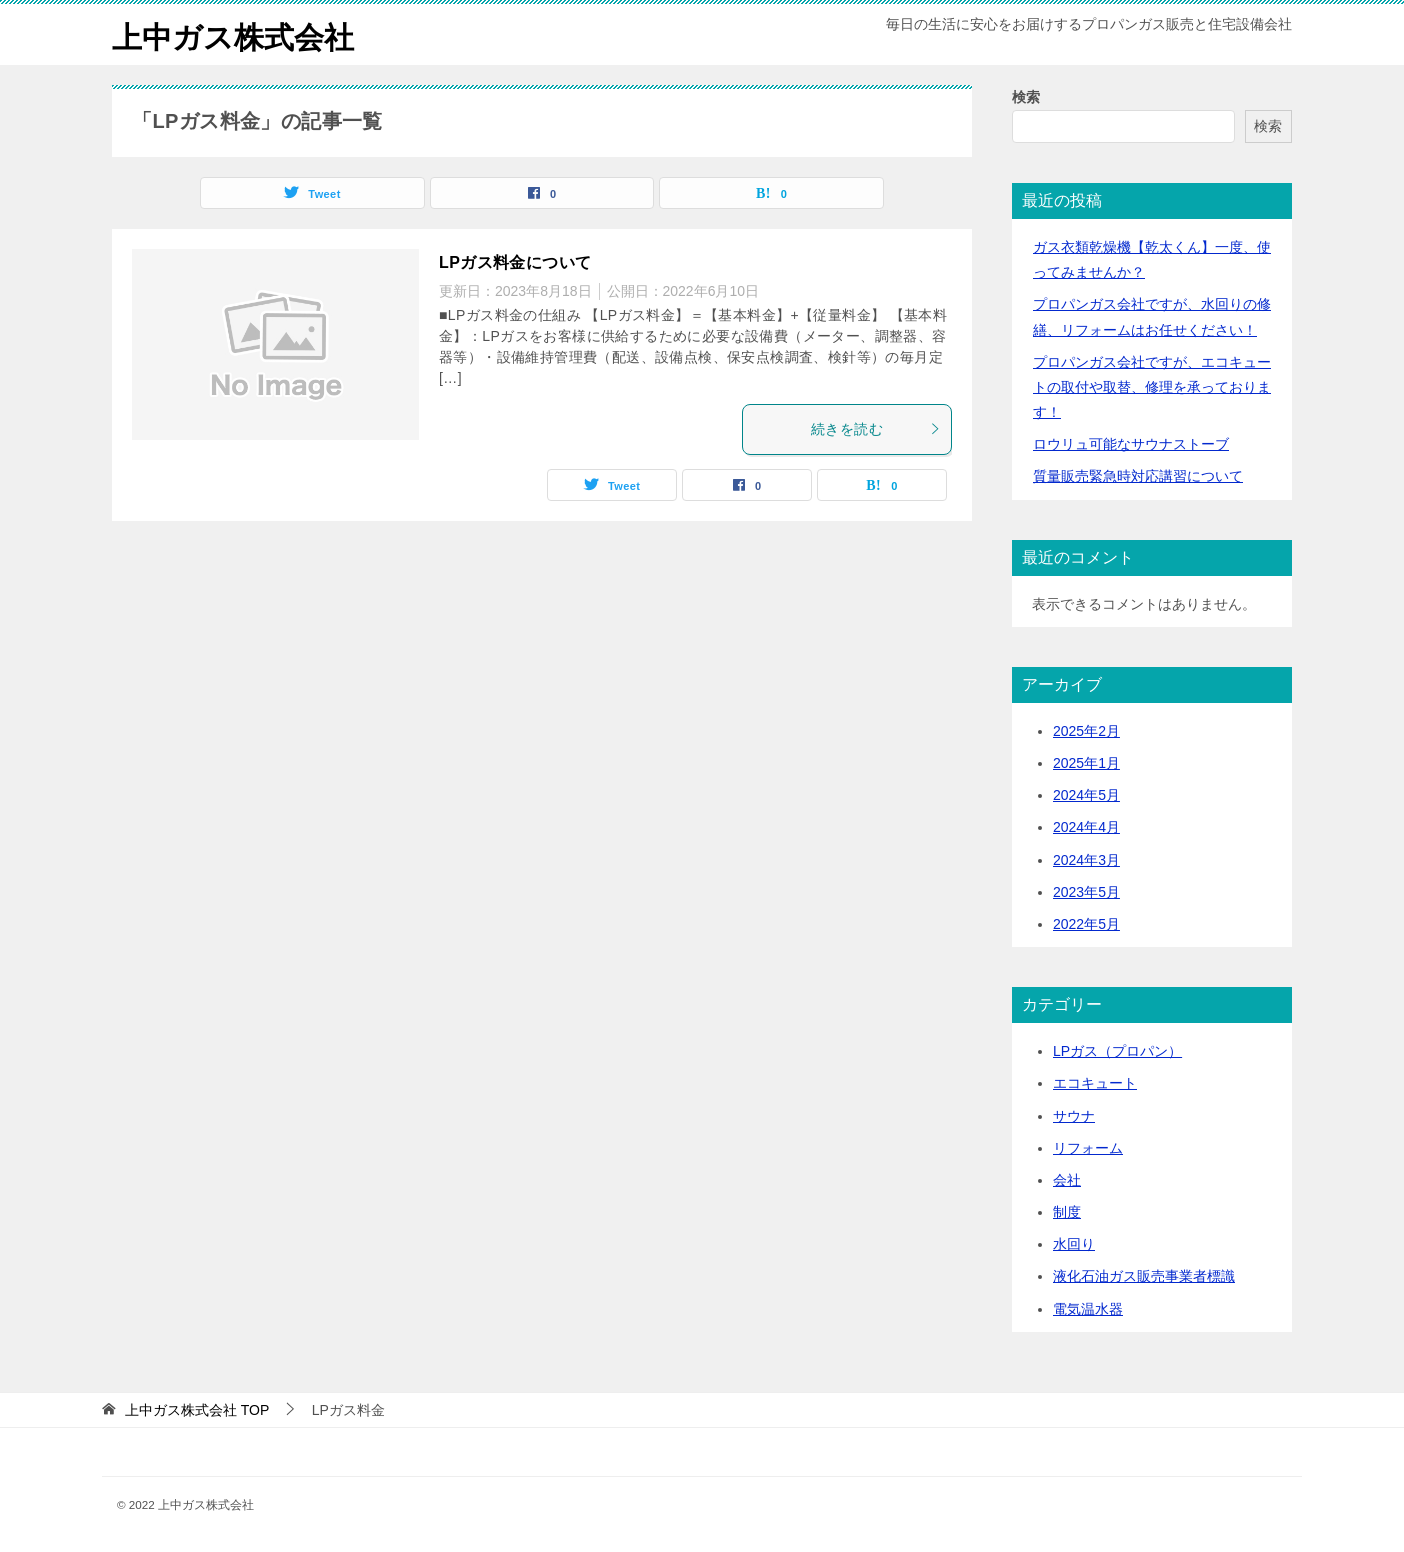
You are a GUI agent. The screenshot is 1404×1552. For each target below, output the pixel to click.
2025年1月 (1086, 763)
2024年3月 (1086, 860)
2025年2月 (1086, 731)
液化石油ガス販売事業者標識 (1144, 1276)
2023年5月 (1086, 892)
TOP (197, 1410)
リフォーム (1088, 1148)
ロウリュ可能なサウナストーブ (1131, 444)
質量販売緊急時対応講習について (1138, 476)
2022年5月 (1086, 924)
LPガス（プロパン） (1117, 1051)
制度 (1067, 1212)
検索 (1026, 97)
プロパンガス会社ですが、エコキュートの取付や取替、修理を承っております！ (1152, 387)
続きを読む (876, 429)
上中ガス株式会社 (233, 34)
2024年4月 (1086, 827)
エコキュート (1095, 1083)
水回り (1074, 1244)
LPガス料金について (515, 262)
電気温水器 (1088, 1309)
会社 (1067, 1180)
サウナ (1074, 1116)
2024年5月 (1086, 795)
